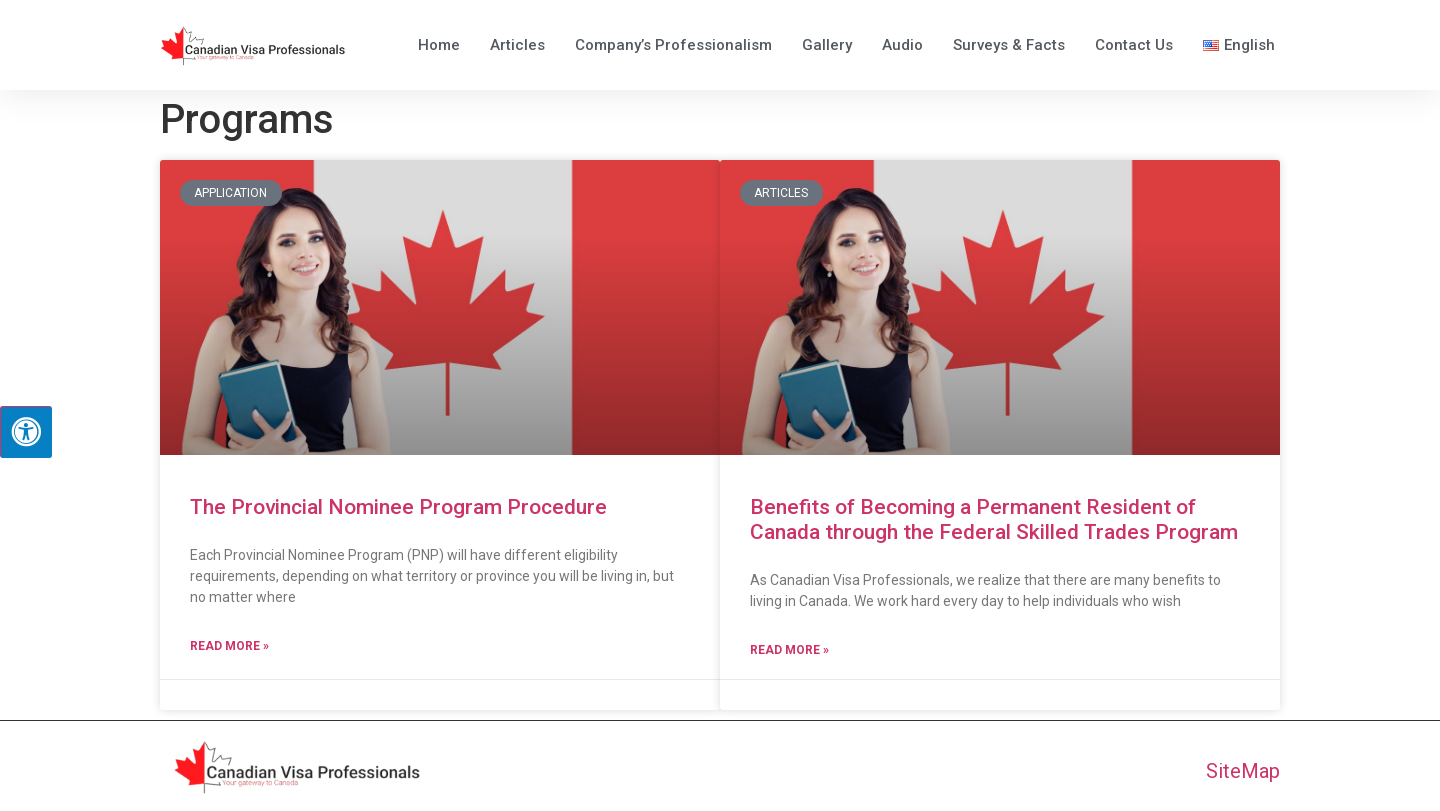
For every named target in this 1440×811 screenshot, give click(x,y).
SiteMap (1243, 771)
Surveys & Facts (1009, 45)
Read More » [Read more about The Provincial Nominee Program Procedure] (229, 646)
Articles (517, 45)
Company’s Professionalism (673, 45)
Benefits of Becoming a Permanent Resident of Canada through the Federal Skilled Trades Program (994, 519)
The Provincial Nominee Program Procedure (398, 507)
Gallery (827, 45)
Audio (902, 45)
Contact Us (1134, 45)
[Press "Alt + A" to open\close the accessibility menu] (26, 432)
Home (439, 45)
